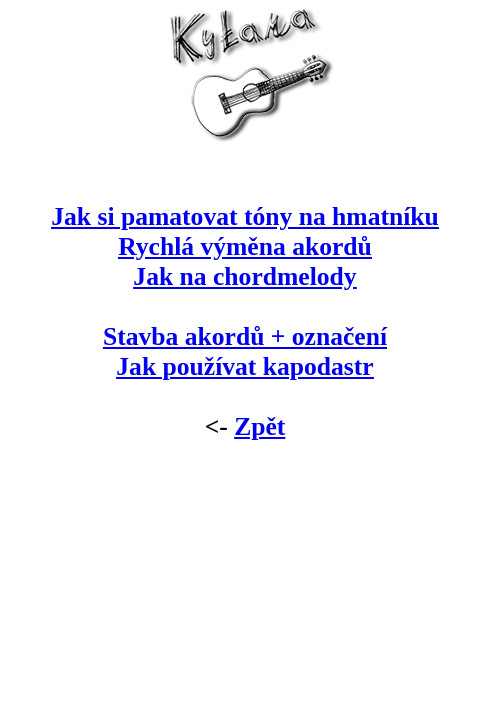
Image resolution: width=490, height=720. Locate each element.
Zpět (259, 426)
